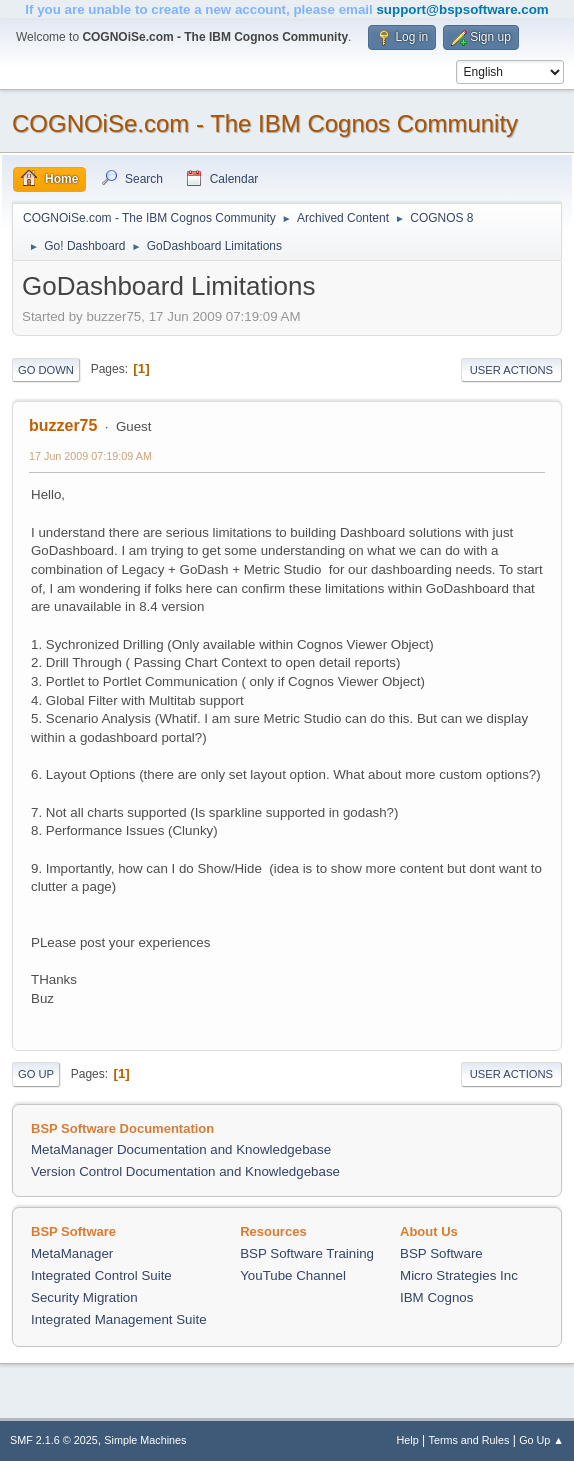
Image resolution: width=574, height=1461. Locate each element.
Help (408, 1440)
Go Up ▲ (541, 1440)
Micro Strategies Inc (459, 1275)
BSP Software (441, 1253)
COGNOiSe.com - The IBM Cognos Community (265, 123)
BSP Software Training (307, 1253)
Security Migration (84, 1297)
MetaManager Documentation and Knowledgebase (181, 1149)
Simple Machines (145, 1440)
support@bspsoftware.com (462, 9)
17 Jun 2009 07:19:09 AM (90, 456)
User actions (511, 370)
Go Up (36, 1074)
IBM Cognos (436, 1297)
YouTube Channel (293, 1275)
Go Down (46, 370)
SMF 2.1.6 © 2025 (54, 1440)
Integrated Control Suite (101, 1275)
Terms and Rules (469, 1440)
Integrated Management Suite (119, 1319)
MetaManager (72, 1253)
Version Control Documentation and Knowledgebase (185, 1171)
